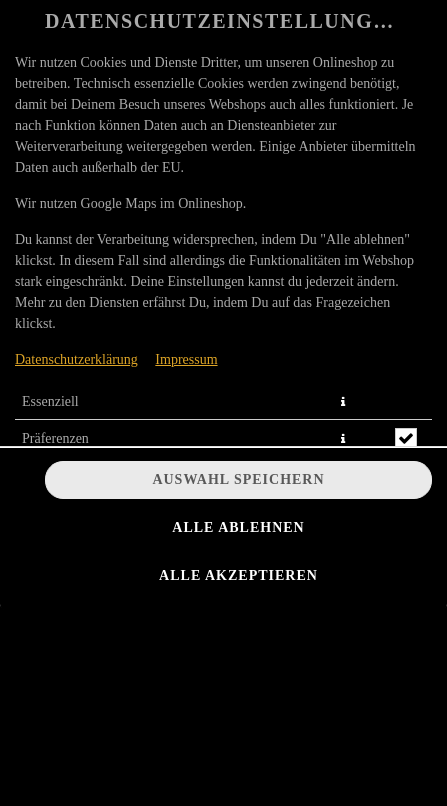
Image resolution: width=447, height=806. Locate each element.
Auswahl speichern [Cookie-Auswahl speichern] (238, 479)
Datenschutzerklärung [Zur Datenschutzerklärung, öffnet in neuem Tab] (76, 359)
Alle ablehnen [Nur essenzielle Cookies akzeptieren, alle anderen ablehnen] (238, 527)
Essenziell (50, 401)
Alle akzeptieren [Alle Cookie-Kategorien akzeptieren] (238, 575)
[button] (343, 402)
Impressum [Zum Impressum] (186, 359)
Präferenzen (55, 438)
